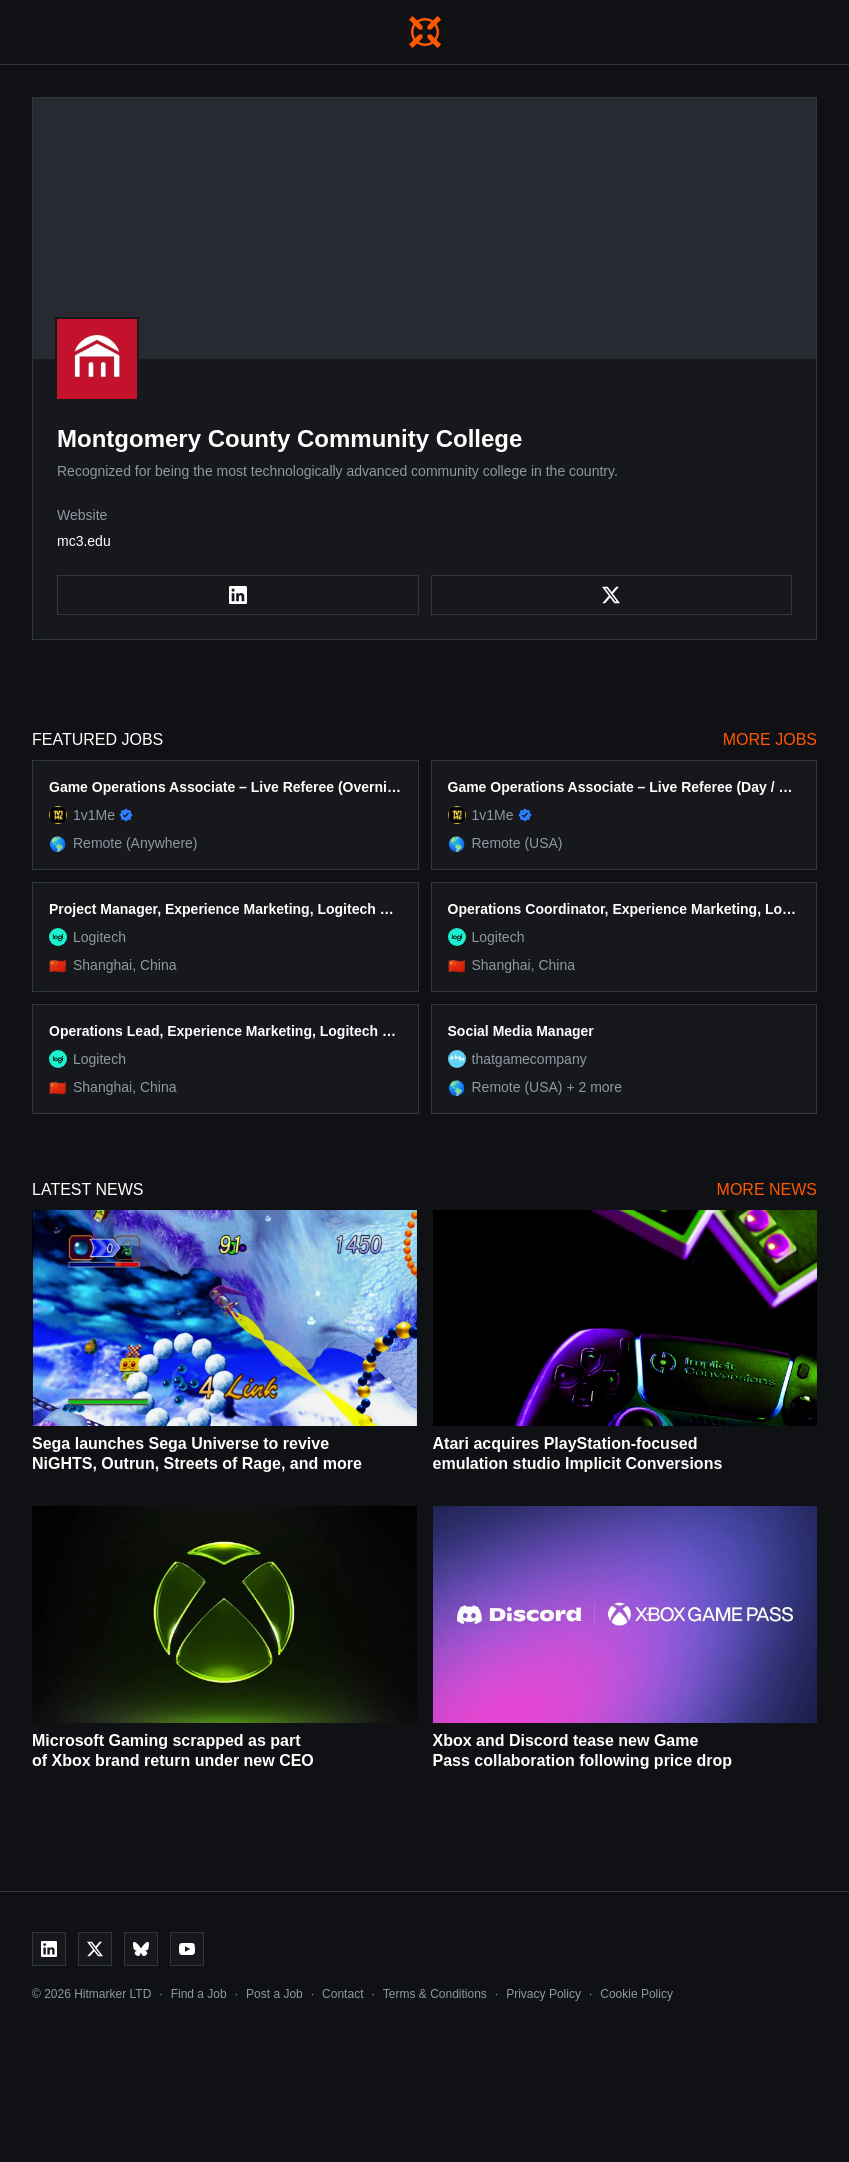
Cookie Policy (636, 1994)
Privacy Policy (543, 1994)
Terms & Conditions (435, 1994)
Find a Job (199, 1994)
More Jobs (770, 739)
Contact (342, 1994)
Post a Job (274, 1994)
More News (767, 1189)
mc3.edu (84, 541)
